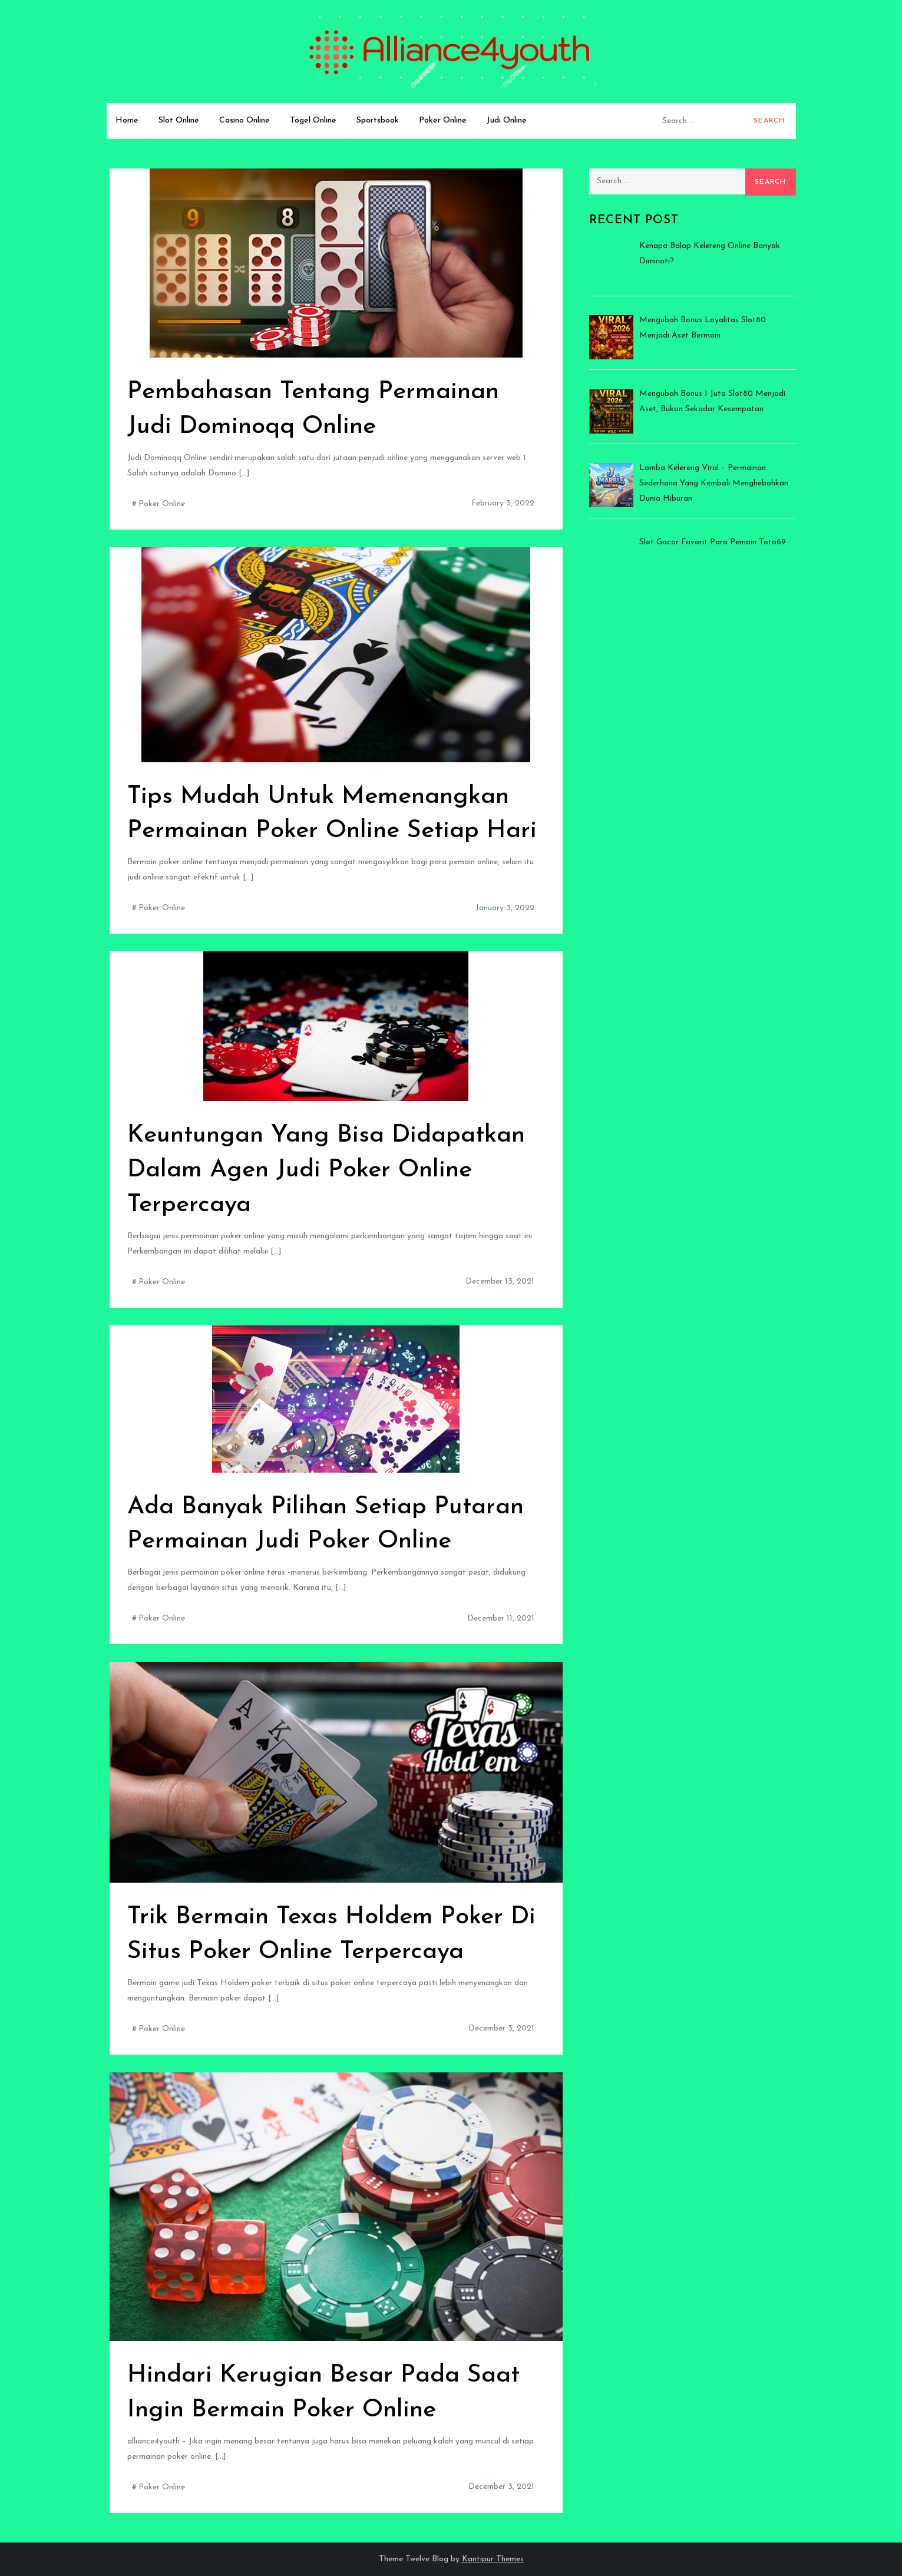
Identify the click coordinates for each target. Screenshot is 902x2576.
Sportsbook (377, 120)
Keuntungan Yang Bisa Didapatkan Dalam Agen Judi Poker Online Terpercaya (326, 1170)
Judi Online (507, 120)
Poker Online (443, 120)
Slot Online (178, 120)
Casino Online (244, 120)
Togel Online (313, 120)
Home (126, 120)
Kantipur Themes (493, 2559)
